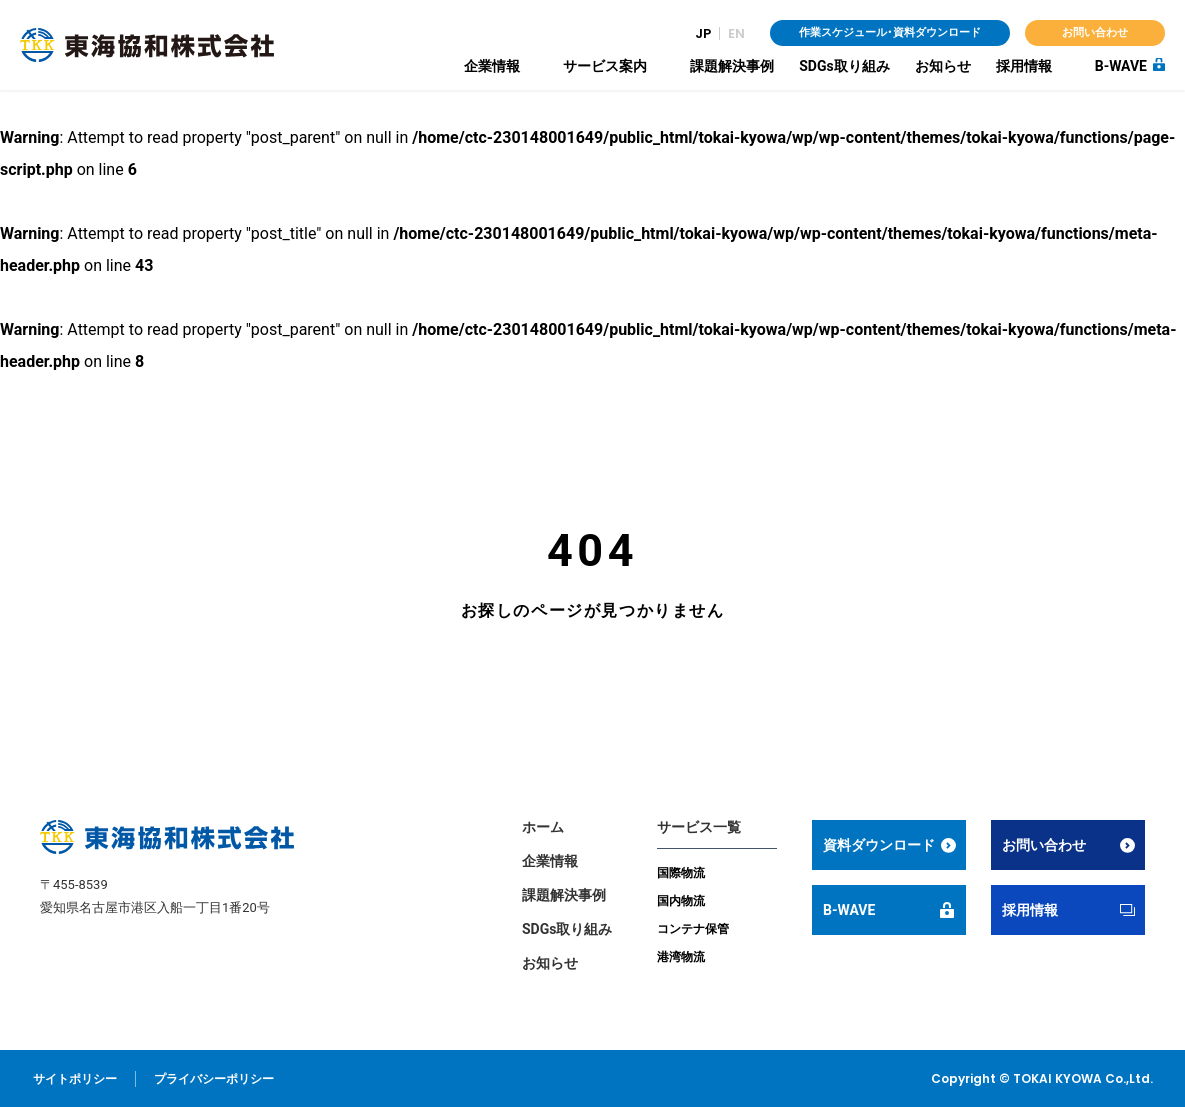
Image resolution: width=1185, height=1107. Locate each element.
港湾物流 (681, 957)
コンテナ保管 (693, 929)
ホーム (543, 827)
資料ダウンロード (880, 845)
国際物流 (681, 873)
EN (736, 33)
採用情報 (1024, 66)
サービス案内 (605, 66)
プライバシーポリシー (214, 1079)
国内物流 (681, 901)
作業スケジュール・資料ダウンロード (890, 32)
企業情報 (492, 66)
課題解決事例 (732, 66)
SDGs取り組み (844, 66)
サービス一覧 (699, 827)
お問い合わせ (1095, 32)
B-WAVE (1121, 66)
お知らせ (943, 66)
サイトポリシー (75, 1079)
